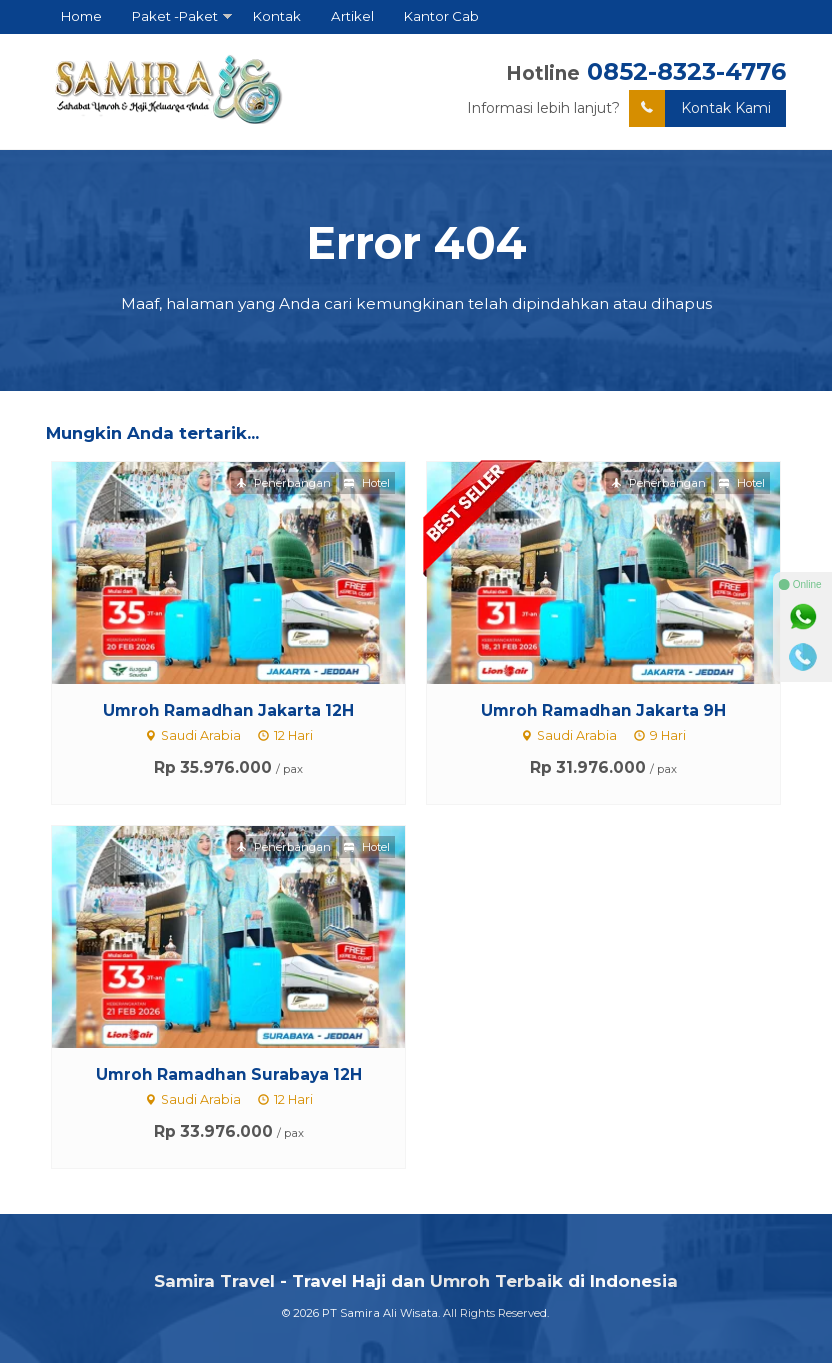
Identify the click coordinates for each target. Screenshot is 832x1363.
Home (81, 16)
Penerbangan (283, 483)
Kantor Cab (441, 16)
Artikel (352, 16)
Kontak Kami (700, 108)
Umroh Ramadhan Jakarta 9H (603, 710)
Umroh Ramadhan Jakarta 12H (228, 710)
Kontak (277, 16)
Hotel (367, 483)
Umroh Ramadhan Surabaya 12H (229, 1074)
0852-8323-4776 (686, 71)
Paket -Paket (175, 16)
